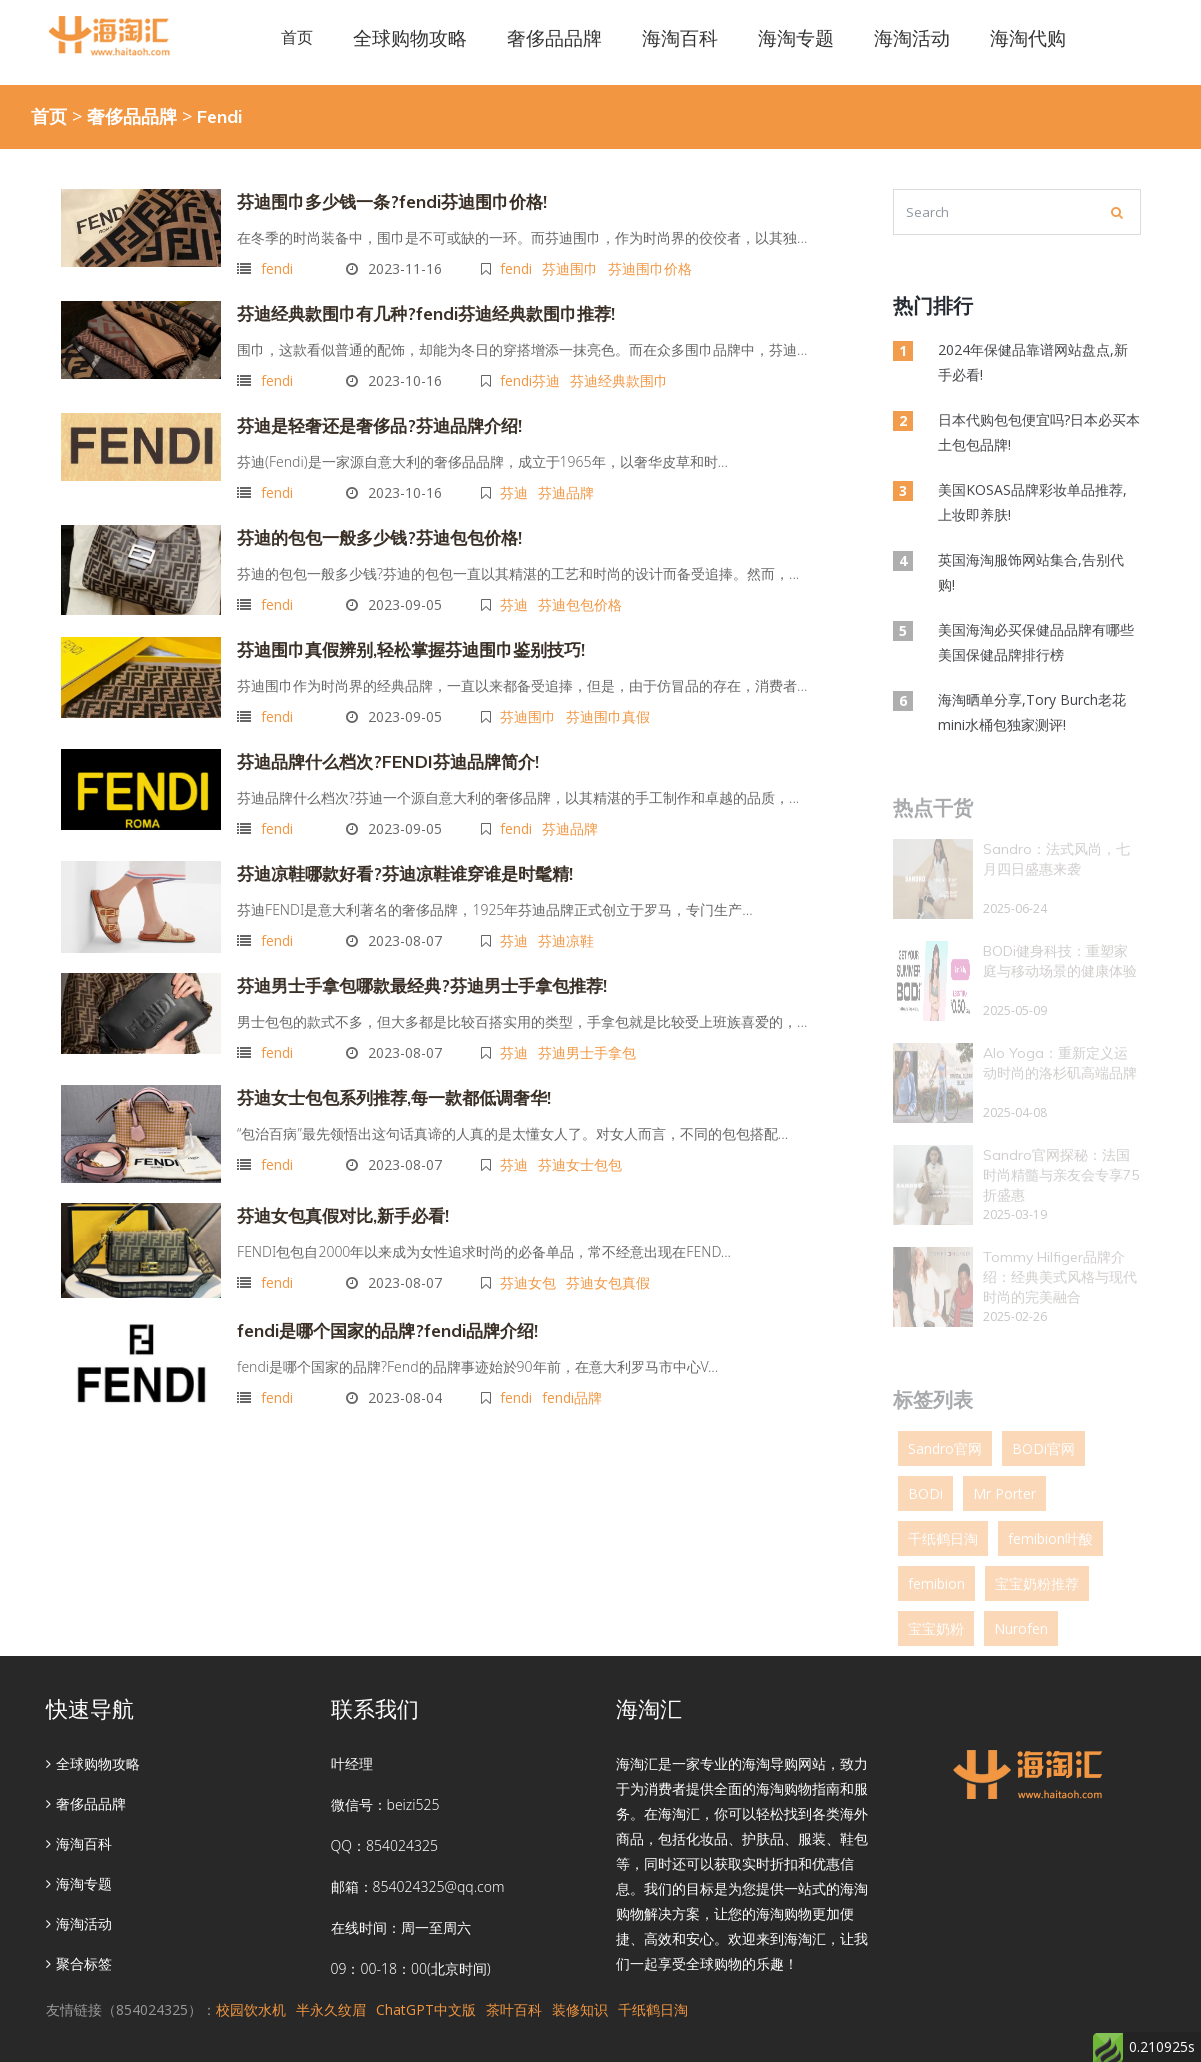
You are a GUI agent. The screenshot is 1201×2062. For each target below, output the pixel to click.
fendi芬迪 (533, 376)
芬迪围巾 (573, 266)
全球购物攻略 (93, 1763)
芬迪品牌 (569, 486)
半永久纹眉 (331, 2009)
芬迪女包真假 (611, 1266)
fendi (277, 266)
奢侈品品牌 (132, 116)
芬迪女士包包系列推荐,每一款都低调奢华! (385, 1083)
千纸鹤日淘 (653, 2009)
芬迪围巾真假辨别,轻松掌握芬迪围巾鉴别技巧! (401, 641)
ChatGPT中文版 (426, 2009)
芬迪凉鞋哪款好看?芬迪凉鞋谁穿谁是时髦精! (395, 861)
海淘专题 (79, 1883)
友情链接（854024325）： (131, 2009)
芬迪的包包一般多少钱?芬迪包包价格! (371, 531)
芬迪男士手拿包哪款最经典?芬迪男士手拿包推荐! (411, 973)
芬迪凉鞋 (569, 926)
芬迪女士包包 (583, 1148)
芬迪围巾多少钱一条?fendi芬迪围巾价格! (383, 201)
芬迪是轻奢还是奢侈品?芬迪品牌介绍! (371, 421)
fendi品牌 (575, 1381)
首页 (297, 37)
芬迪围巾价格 (653, 266)
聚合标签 (79, 1963)
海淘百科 (79, 1843)
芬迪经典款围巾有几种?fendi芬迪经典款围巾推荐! (415, 311)
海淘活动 (79, 1923)
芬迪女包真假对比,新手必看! (337, 1201)
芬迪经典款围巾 (622, 376)
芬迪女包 (531, 1266)
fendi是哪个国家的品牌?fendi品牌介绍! (380, 1316)
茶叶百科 (514, 2009)
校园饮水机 (251, 2009)
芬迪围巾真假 (611, 706)
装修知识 (580, 2009)
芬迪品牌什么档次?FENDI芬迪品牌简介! (378, 751)
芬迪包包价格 (583, 596)
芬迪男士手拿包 (590, 1038)
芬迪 (517, 486)
